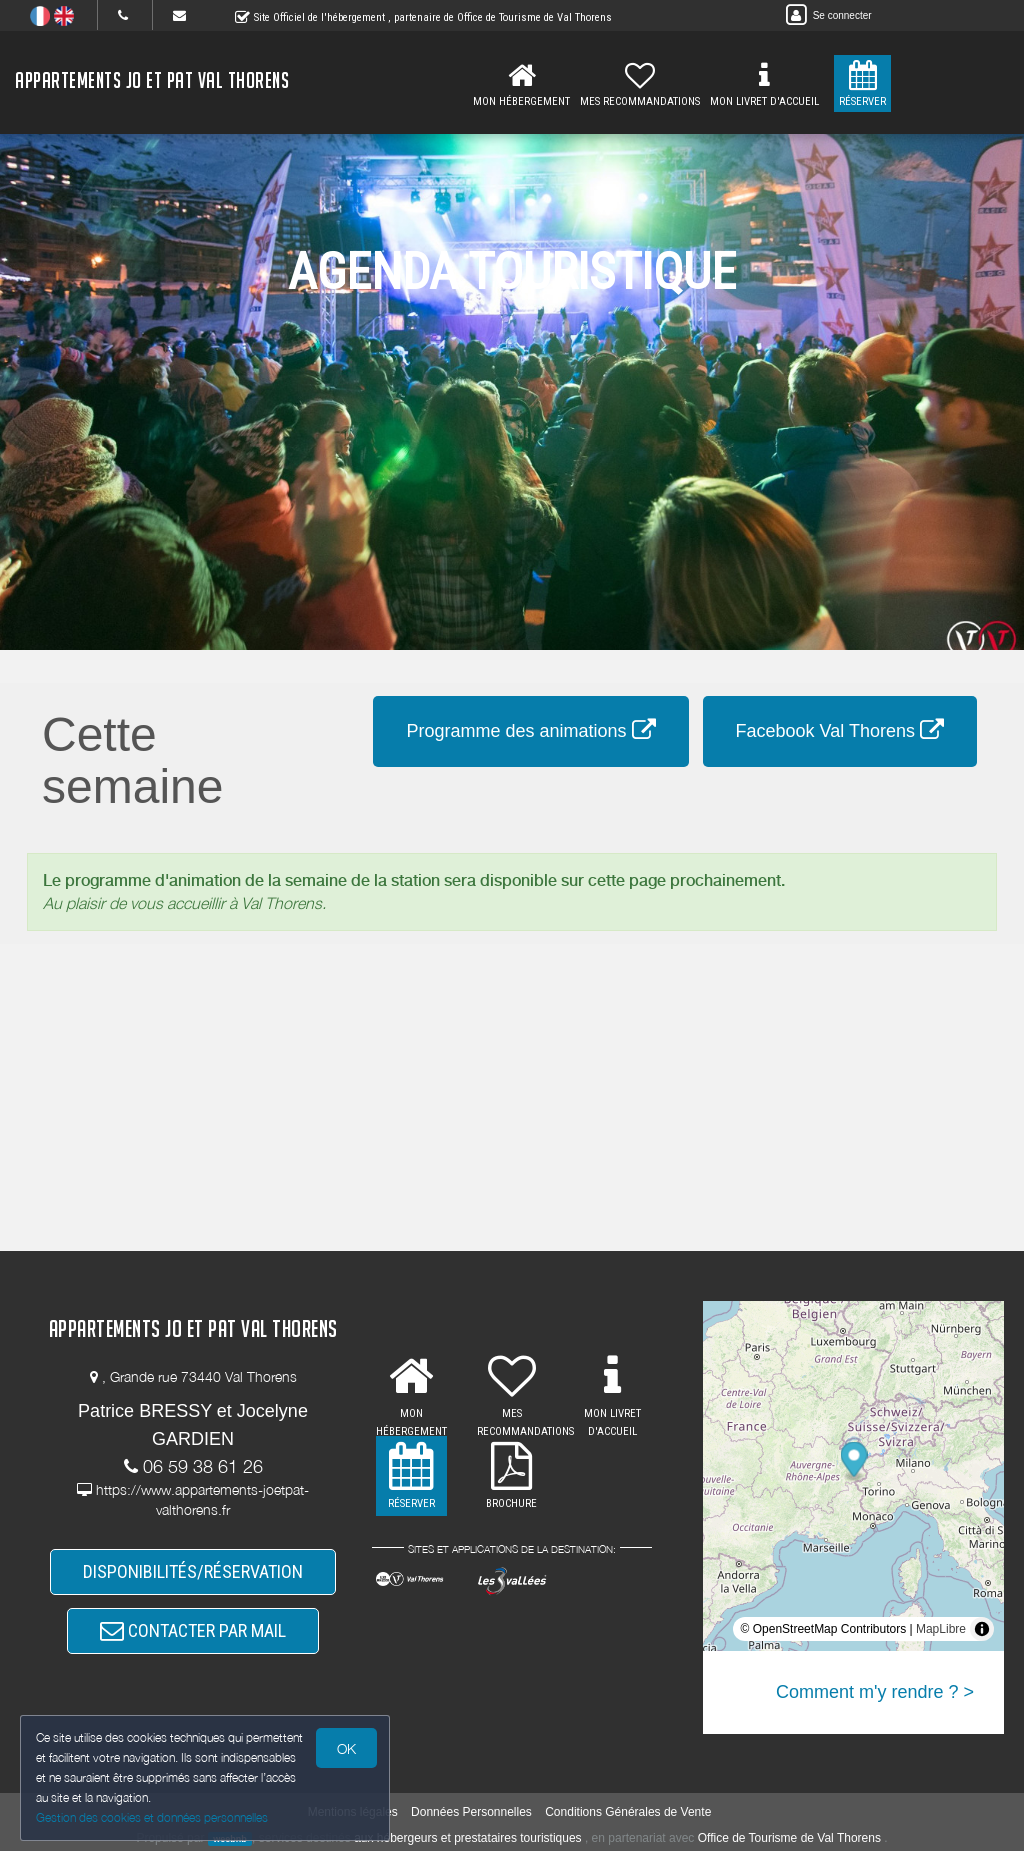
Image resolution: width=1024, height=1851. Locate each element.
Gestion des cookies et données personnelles (152, 1817)
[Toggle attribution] (982, 1629)
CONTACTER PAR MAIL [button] (193, 1630)
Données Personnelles (471, 1812)
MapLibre (941, 1629)
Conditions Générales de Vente (628, 1812)
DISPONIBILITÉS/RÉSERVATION (193, 1571)
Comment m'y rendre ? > (875, 1692)
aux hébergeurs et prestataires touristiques (467, 1838)
